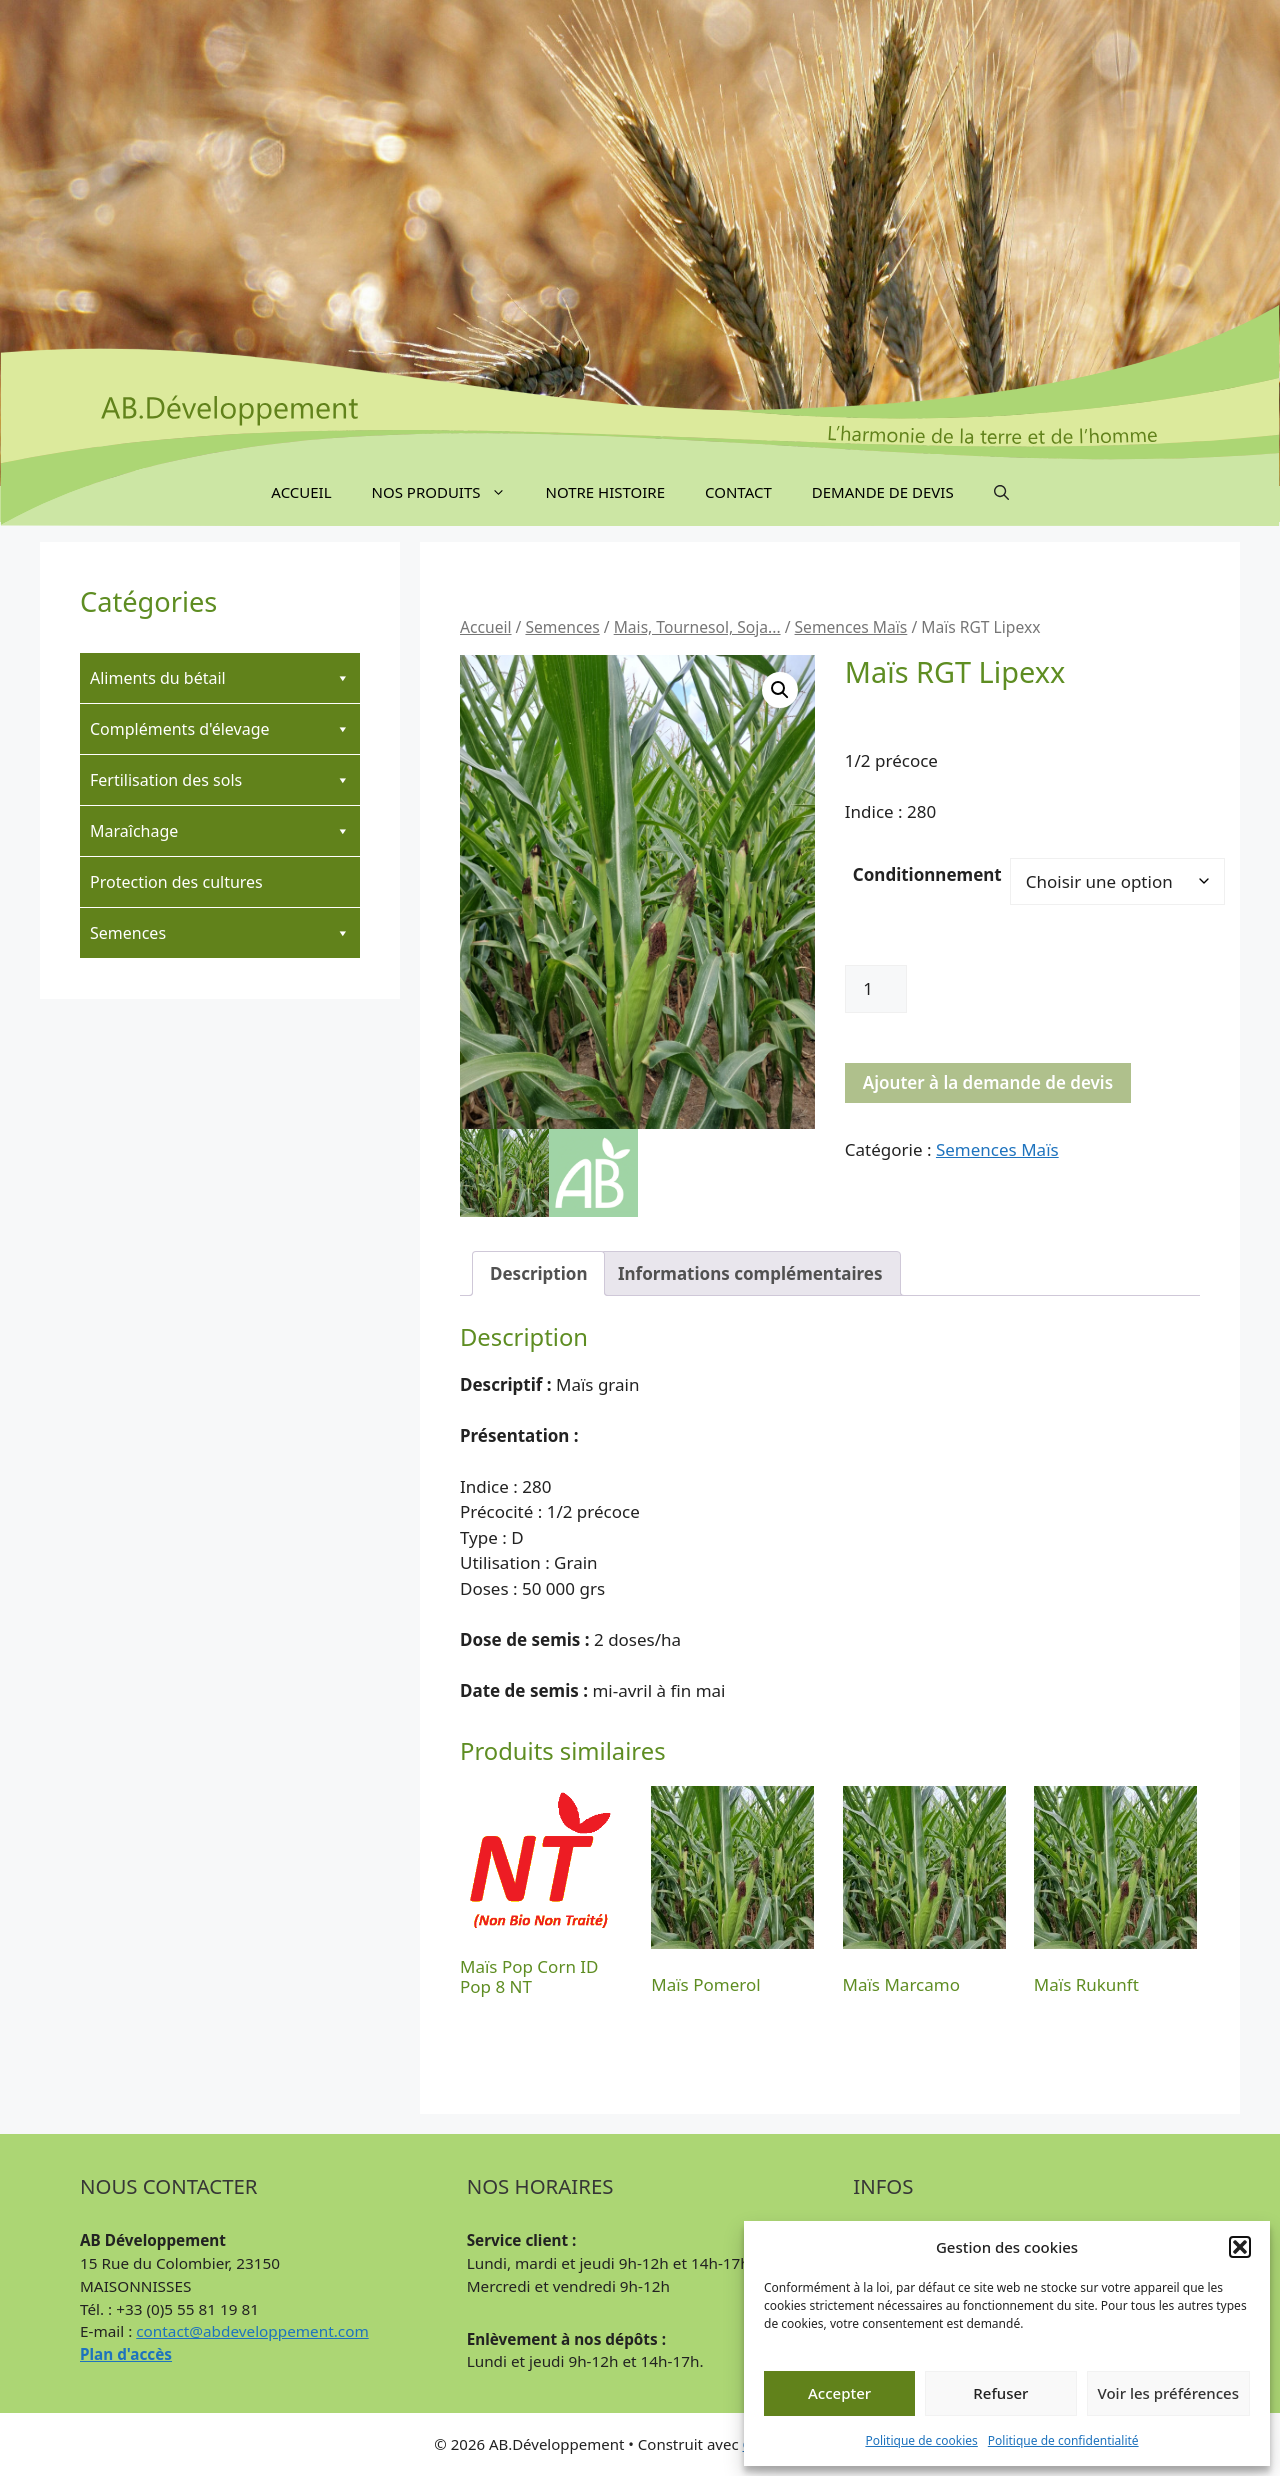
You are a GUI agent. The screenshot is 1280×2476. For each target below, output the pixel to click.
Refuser (1000, 2393)
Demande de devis (883, 492)
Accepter (839, 2393)
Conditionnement (927, 874)
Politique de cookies (921, 2440)
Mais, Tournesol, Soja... (697, 627)
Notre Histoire (606, 492)
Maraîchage (220, 831)
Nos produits (449, 492)
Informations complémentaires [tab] (750, 1273)
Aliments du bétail (220, 678)
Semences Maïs (851, 627)
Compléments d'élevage (220, 729)
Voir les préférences (1168, 2393)
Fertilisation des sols (220, 780)
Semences (562, 627)
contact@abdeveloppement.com (252, 2331)
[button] (1240, 2247)
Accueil (301, 492)
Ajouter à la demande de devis (988, 1082)
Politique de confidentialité (1063, 2440)
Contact (738, 492)
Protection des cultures (176, 882)
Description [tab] (538, 1273)
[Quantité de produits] (876, 989)
